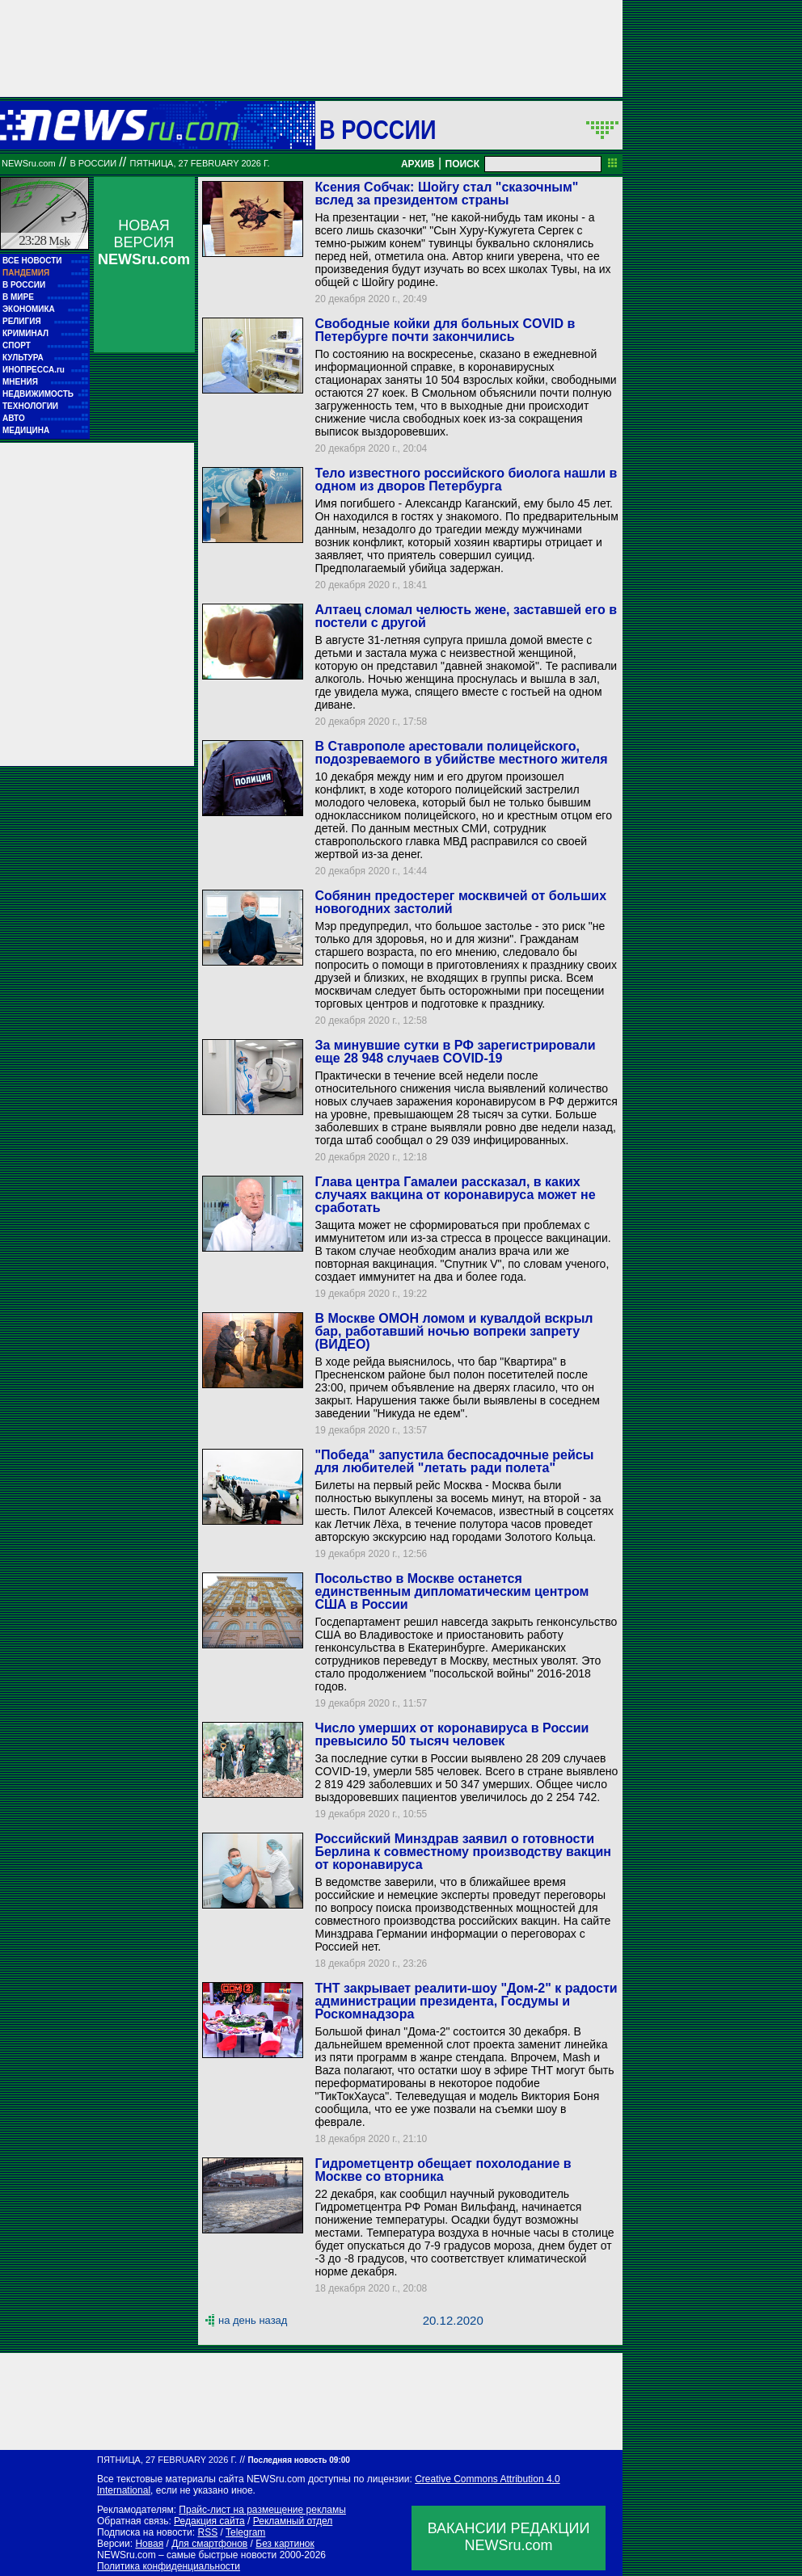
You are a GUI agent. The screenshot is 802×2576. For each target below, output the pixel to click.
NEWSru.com (29, 163)
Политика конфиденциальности (168, 2566)
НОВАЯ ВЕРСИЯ (144, 242)
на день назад (252, 2320)
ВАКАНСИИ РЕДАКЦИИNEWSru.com (509, 2536)
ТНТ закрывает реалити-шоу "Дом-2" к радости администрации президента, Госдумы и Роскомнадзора (465, 2001)
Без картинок (284, 2543)
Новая (149, 2543)
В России (378, 129)
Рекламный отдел (293, 2521)
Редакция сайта (209, 2521)
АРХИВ (418, 164)
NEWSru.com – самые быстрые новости (186, 2555)
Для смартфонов (209, 2543)
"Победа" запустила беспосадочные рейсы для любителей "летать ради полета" (453, 1461)
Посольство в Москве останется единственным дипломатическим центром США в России (451, 1591)
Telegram (245, 2532)
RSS (207, 2532)
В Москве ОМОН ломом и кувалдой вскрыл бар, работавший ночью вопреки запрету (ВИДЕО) (453, 1331)
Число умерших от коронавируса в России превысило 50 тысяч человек (451, 1734)
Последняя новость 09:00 (298, 2460)
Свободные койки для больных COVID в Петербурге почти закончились (444, 330)
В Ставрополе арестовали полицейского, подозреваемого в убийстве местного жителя (460, 752)
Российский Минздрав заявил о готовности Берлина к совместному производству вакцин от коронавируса (462, 1851)
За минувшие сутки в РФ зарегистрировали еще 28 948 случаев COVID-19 (454, 1051)
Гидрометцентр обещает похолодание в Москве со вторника (442, 2170)
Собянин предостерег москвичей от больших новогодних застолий (460, 902)
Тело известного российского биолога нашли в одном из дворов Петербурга (465, 479)
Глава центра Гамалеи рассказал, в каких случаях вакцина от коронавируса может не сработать (454, 1194)
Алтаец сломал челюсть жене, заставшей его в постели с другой (465, 616)
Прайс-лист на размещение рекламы (262, 2509)
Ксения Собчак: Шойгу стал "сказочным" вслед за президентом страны (446, 193)
